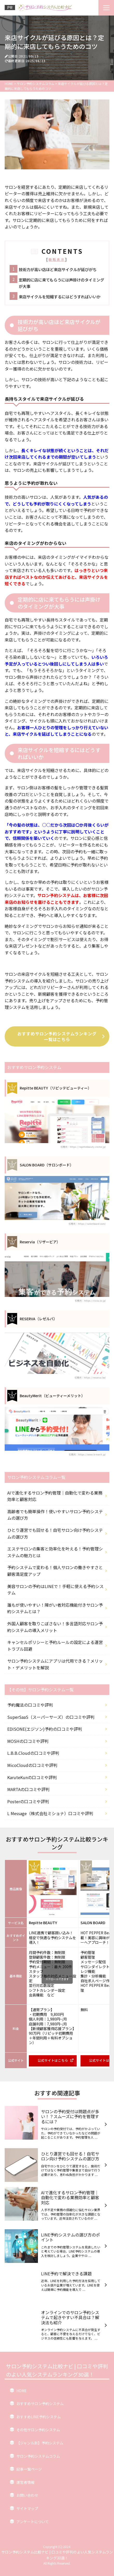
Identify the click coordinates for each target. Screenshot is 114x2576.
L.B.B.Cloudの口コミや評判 (33, 1753)
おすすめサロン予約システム (40, 2403)
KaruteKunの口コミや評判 (32, 1777)
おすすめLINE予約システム (38, 2416)
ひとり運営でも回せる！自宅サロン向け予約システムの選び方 (55, 1533)
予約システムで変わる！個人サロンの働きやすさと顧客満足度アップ (55, 1570)
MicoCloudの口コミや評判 (32, 1765)
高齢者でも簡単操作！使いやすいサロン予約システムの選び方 (55, 1514)
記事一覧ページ (29, 2469)
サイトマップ (27, 2508)
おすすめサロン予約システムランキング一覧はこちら (61, 1036)
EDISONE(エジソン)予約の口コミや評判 (44, 1729)
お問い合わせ (27, 2495)
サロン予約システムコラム (38, 2456)
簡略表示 (57, 259)
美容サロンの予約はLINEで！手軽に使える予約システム (55, 1589)
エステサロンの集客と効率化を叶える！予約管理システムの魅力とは (55, 1552)
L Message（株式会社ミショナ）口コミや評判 (50, 1813)
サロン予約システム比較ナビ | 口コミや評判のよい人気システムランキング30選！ (57, 2370)
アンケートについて (32, 2521)
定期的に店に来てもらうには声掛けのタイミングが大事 (61, 283)
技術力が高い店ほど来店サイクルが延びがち (58, 269)
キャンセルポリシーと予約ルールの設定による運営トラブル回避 (55, 1645)
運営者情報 (25, 2482)
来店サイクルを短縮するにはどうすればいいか (59, 296)
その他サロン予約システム (38, 2429)
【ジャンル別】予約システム (39, 2442)
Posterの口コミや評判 (28, 1801)
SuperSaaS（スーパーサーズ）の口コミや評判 (51, 1717)
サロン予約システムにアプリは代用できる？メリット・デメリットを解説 (55, 1664)
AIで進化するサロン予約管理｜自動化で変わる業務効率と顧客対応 (54, 1496)
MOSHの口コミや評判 (28, 1741)
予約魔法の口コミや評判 (30, 1705)
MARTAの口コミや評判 (28, 1789)
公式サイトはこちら (55, 2060)
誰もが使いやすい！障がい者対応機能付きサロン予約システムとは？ (55, 1608)
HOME (21, 2390)
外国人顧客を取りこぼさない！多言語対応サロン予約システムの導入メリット (55, 1626)
